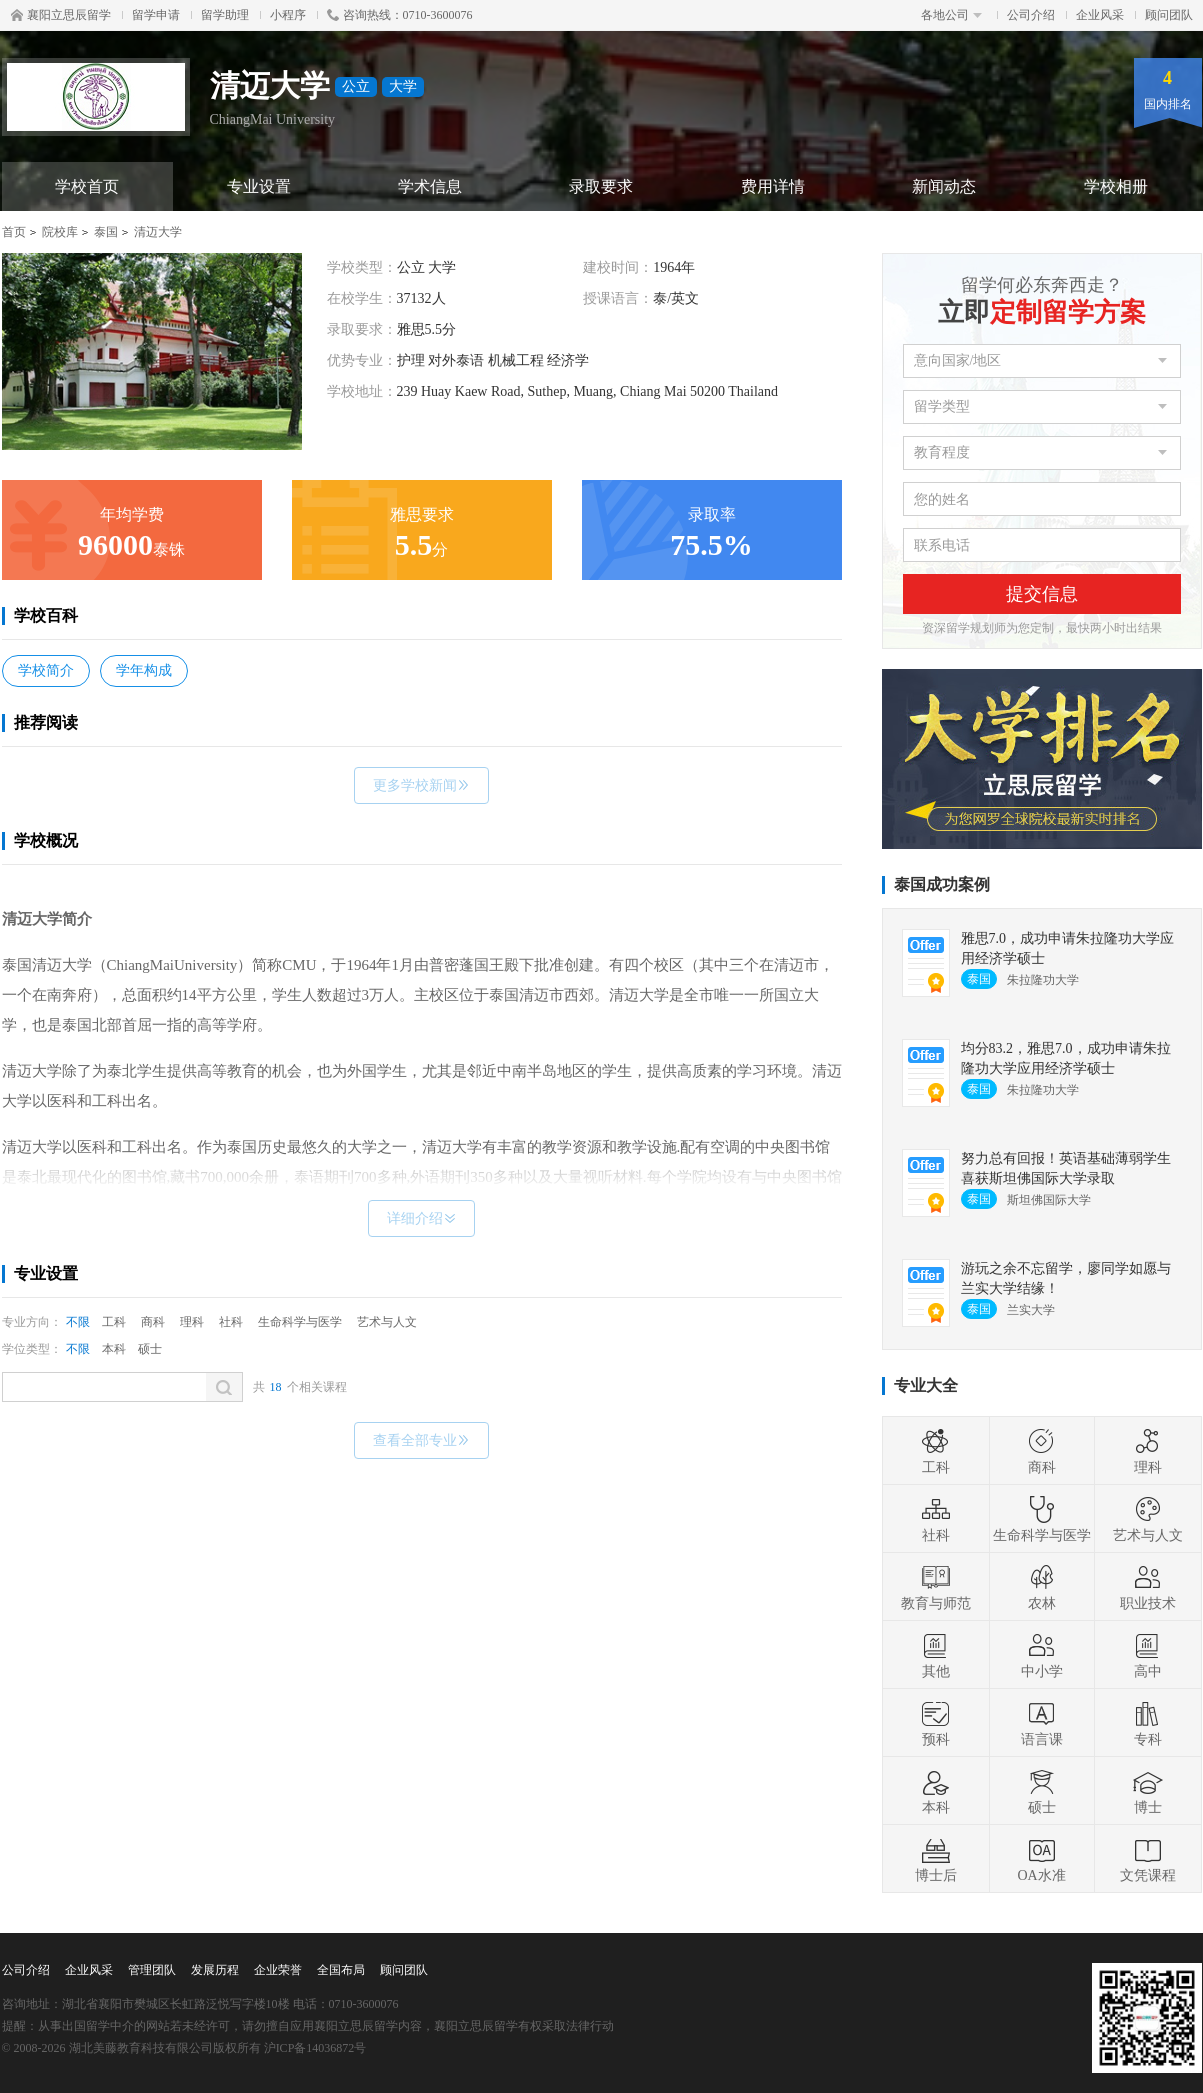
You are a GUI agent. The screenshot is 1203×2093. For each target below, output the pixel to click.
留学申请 (156, 15)
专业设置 (259, 186)
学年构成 (144, 670)
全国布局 (341, 1970)
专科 (1148, 1723)
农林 (1042, 1587)
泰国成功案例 (942, 884)
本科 (114, 1349)
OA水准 (1041, 1859)
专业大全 (926, 1385)
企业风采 (1100, 15)
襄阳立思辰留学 (61, 15)
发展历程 (215, 1970)
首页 (14, 232)
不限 (78, 1322)
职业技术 (1148, 1587)
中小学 (1042, 1655)
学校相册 (1116, 186)
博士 (1148, 1791)
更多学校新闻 (421, 785)
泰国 (106, 232)
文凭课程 (1148, 1859)
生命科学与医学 (300, 1322)
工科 (114, 1322)
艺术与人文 (387, 1322)
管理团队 (152, 1970)
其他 (936, 1655)
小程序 (288, 15)
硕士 (150, 1349)
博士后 (936, 1859)
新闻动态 (944, 186)
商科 (153, 1322)
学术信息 (430, 186)
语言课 (1042, 1723)
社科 (231, 1322)
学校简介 (46, 670)
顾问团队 (1169, 15)
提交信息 (1042, 594)
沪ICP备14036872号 (315, 2048)
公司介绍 (1031, 15)
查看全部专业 (421, 1440)
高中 (1148, 1655)
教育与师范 (936, 1587)
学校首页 (87, 186)
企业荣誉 (278, 1970)
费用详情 (773, 186)
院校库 (60, 232)
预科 (936, 1723)
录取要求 (601, 186)
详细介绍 (421, 1218)
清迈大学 (158, 232)
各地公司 (951, 15)
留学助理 (225, 15)
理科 (192, 1322)
